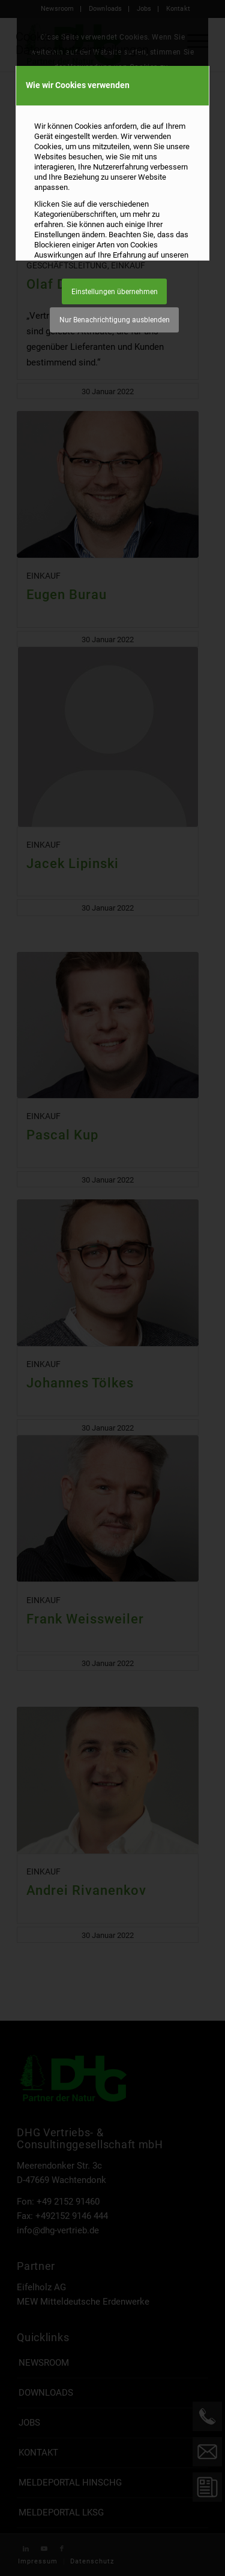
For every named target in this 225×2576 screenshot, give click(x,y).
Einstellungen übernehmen (114, 292)
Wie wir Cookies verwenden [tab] (78, 85)
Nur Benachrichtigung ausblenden (114, 320)
